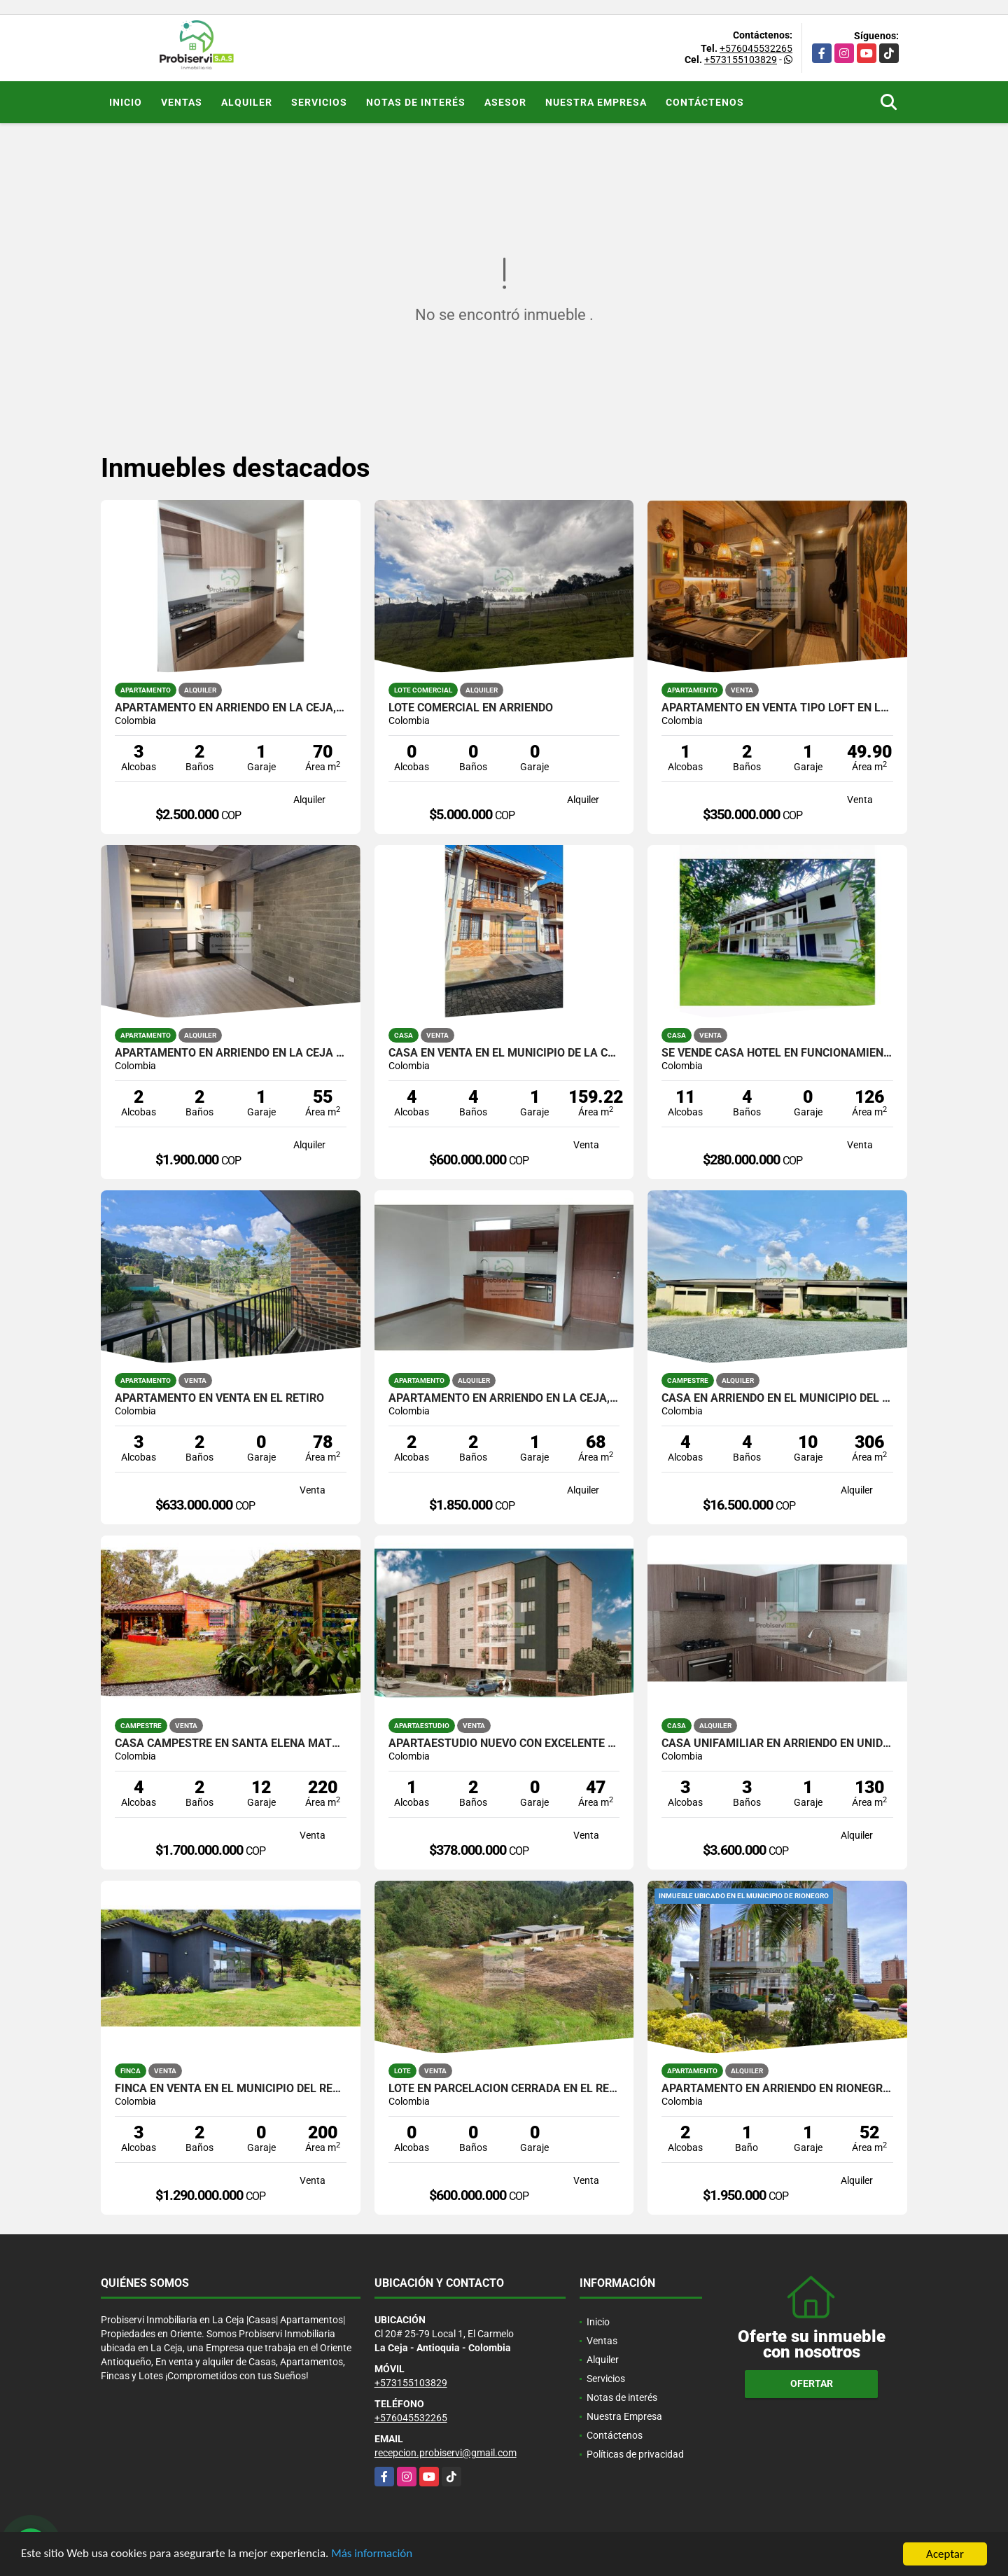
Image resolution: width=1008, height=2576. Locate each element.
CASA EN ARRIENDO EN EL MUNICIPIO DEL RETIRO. (777, 1398)
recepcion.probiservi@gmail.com (445, 2452)
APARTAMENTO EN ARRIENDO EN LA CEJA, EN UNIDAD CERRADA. (504, 1398)
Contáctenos (705, 102)
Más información (373, 2554)
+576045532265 (756, 48)
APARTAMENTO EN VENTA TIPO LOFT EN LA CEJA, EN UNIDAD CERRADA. (777, 707)
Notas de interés (415, 102)
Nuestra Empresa (596, 102)
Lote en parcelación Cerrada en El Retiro (504, 2088)
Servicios (319, 102)
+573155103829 (740, 59)
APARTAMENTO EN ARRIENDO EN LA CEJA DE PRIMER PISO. (230, 1053)
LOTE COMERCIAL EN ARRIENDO (470, 707)
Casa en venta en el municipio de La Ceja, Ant (504, 1053)
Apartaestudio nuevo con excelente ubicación (504, 1743)
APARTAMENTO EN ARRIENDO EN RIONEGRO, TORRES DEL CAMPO (777, 2088)
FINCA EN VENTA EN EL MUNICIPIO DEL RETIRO (230, 2088)
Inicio (125, 102)
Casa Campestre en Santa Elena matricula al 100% (230, 1743)
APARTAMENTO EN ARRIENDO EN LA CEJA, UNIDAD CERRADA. (230, 707)
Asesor (505, 102)
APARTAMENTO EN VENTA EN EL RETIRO (219, 1398)
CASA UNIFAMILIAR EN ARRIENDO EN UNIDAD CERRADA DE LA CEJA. (777, 1743)
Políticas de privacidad (635, 2454)
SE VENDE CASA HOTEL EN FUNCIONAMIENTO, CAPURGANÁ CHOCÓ (777, 1053)
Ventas (181, 102)
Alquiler (246, 102)
